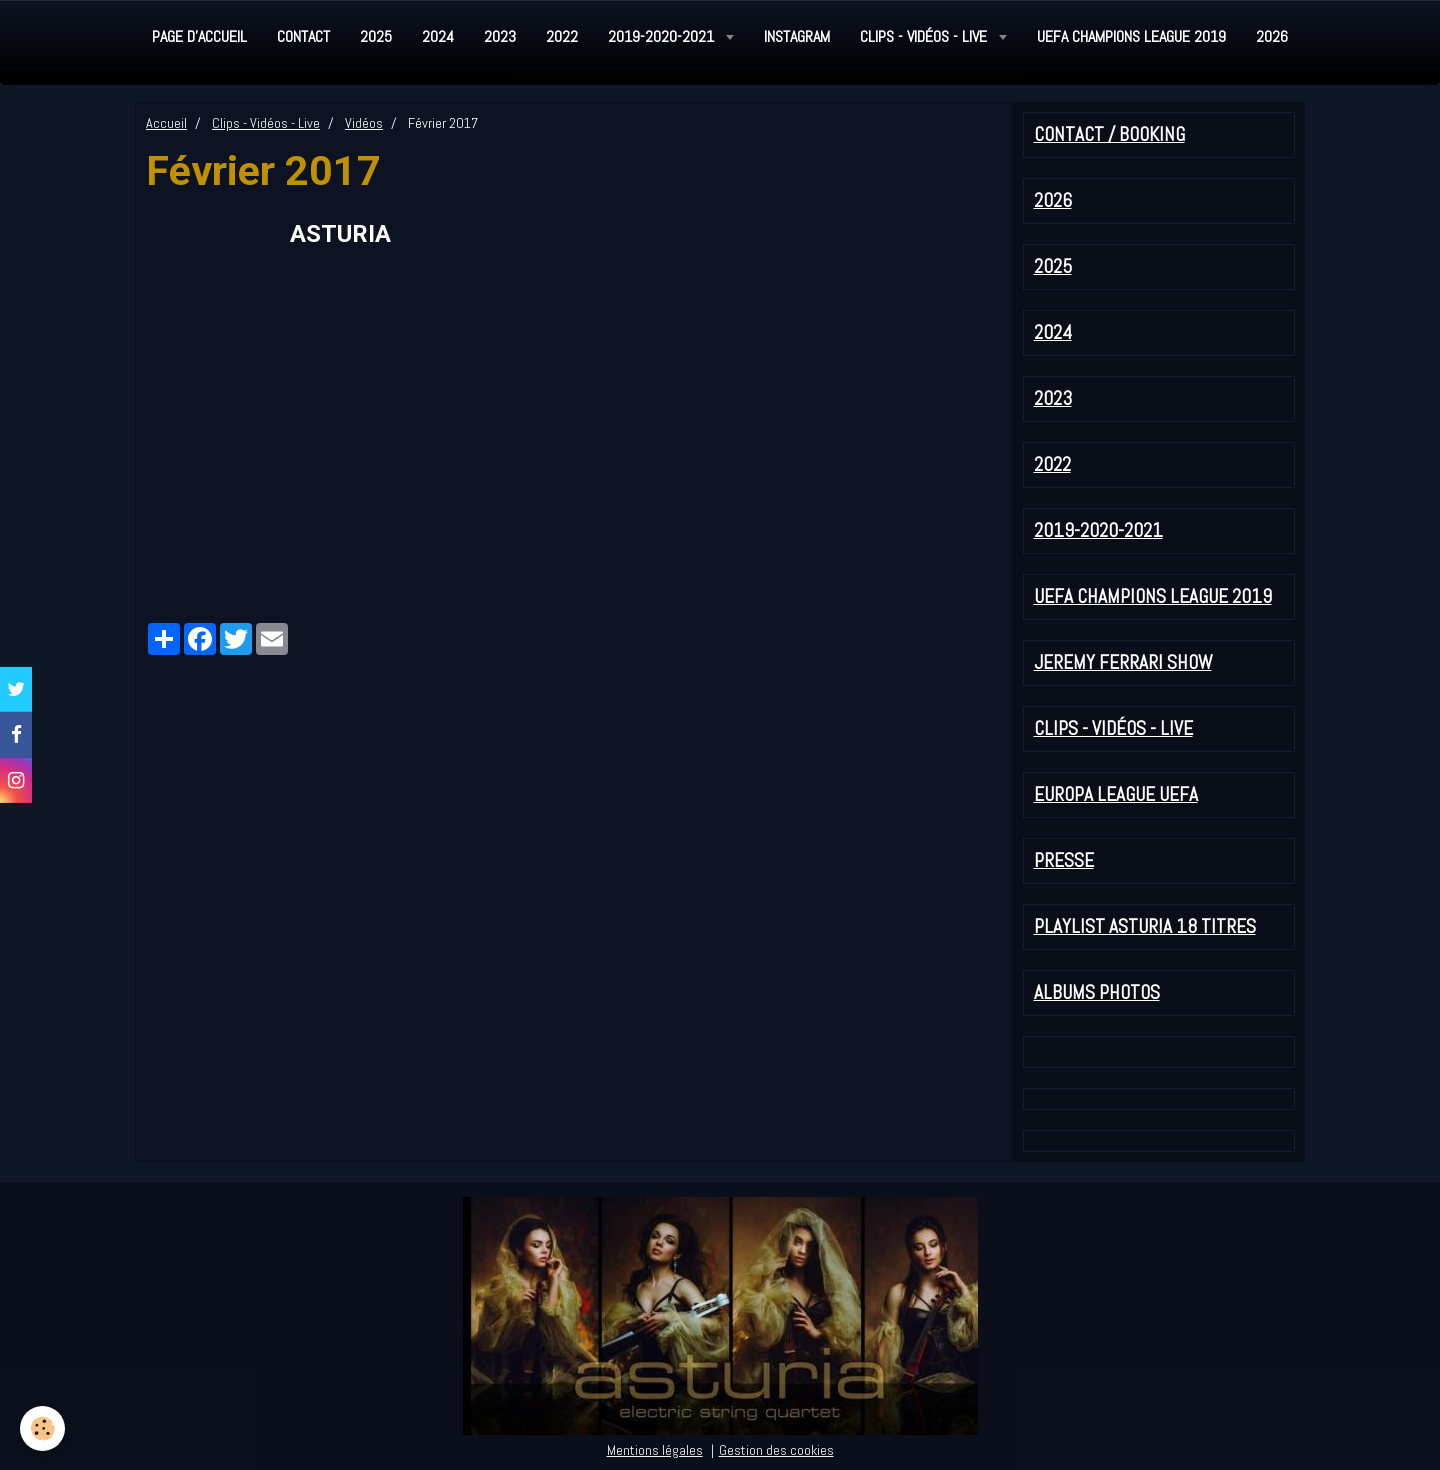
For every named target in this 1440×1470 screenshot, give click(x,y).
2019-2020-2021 (663, 36)
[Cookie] (42, 1428)
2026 (1272, 36)
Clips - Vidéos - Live (925, 36)
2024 (438, 36)
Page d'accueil (199, 36)
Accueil (166, 123)
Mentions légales (655, 1450)
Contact (303, 36)
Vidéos (364, 123)
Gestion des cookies (776, 1450)
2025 (376, 36)
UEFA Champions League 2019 (1131, 36)
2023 (500, 36)
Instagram (797, 36)
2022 (562, 36)
